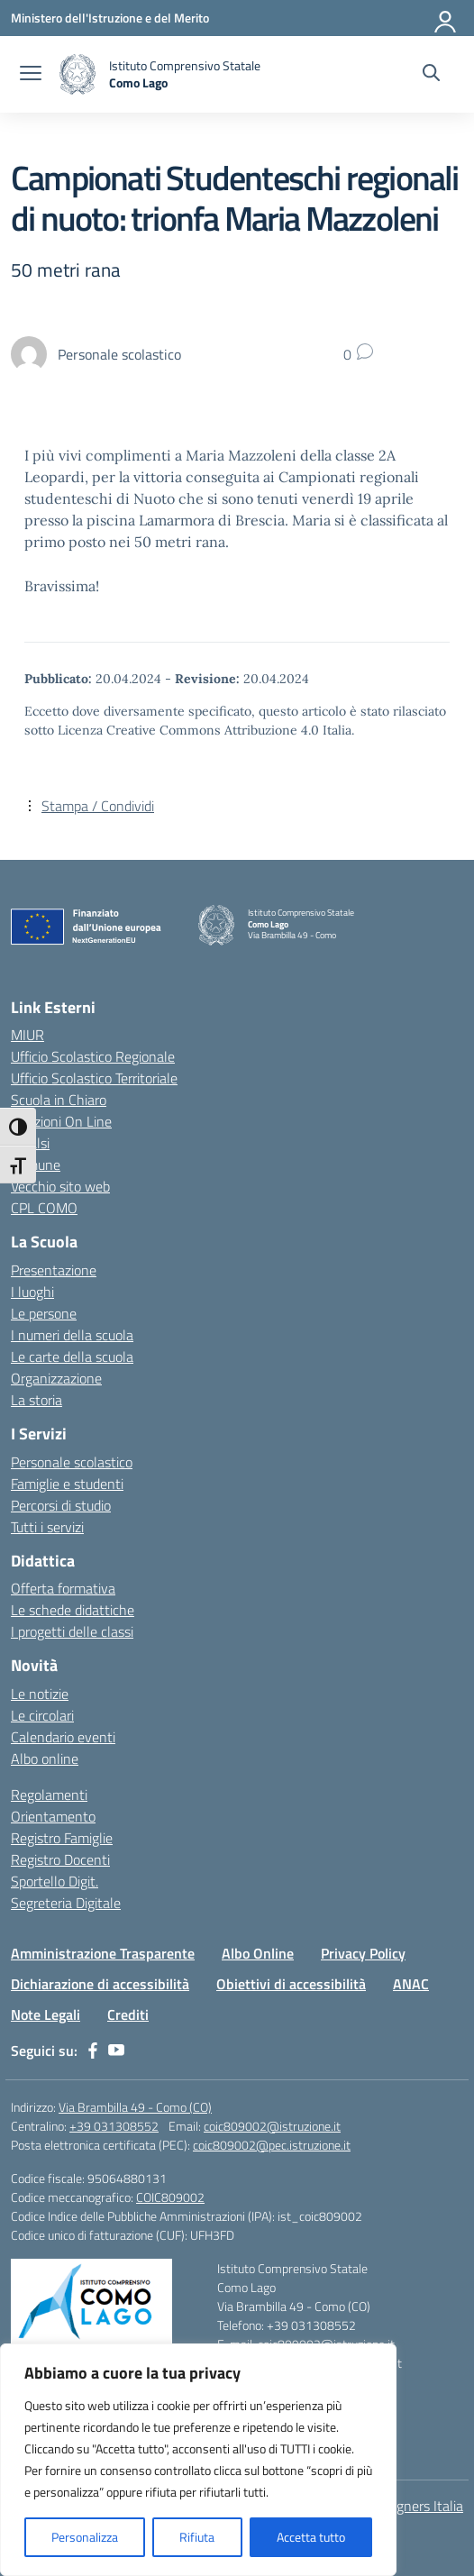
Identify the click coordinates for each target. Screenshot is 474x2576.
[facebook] (93, 2050)
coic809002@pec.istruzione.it (272, 2144)
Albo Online (258, 1953)
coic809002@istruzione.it (272, 2125)
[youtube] (116, 2050)
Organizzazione (56, 1378)
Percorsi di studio (61, 1505)
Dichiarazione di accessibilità (100, 1984)
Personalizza (84, 2536)
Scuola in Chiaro (58, 1099)
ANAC (411, 1984)
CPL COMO (44, 1208)
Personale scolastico (71, 1462)
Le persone (44, 1313)
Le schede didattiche (72, 1610)
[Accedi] (446, 18)
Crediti (128, 2014)
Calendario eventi (63, 1737)
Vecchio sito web (60, 1186)
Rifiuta (196, 2536)
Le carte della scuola (72, 1356)
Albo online (44, 1758)
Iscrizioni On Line (61, 1121)
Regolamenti (49, 1794)
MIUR (27, 1035)
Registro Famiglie (62, 1838)
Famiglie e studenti (67, 1483)
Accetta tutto (311, 2536)
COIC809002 (170, 2197)
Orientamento (53, 1816)
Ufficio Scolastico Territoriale (94, 1078)
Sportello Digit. (54, 1881)
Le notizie (39, 1693)
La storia (36, 1400)
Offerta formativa (63, 1588)
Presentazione (53, 1270)
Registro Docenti (60, 1859)
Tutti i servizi (47, 1527)
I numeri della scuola (72, 1335)
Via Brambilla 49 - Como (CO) (135, 2106)
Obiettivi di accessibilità (291, 1984)
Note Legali (45, 2014)
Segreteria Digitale (66, 1903)
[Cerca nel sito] (431, 75)
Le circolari (42, 1715)
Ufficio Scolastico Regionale (93, 1056)
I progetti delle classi (72, 1631)
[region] (198, 2459)
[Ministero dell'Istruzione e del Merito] (110, 17)
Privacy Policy (363, 1953)
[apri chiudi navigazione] (30, 75)
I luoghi (32, 1291)
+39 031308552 (114, 2125)
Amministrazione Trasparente (103, 1953)
